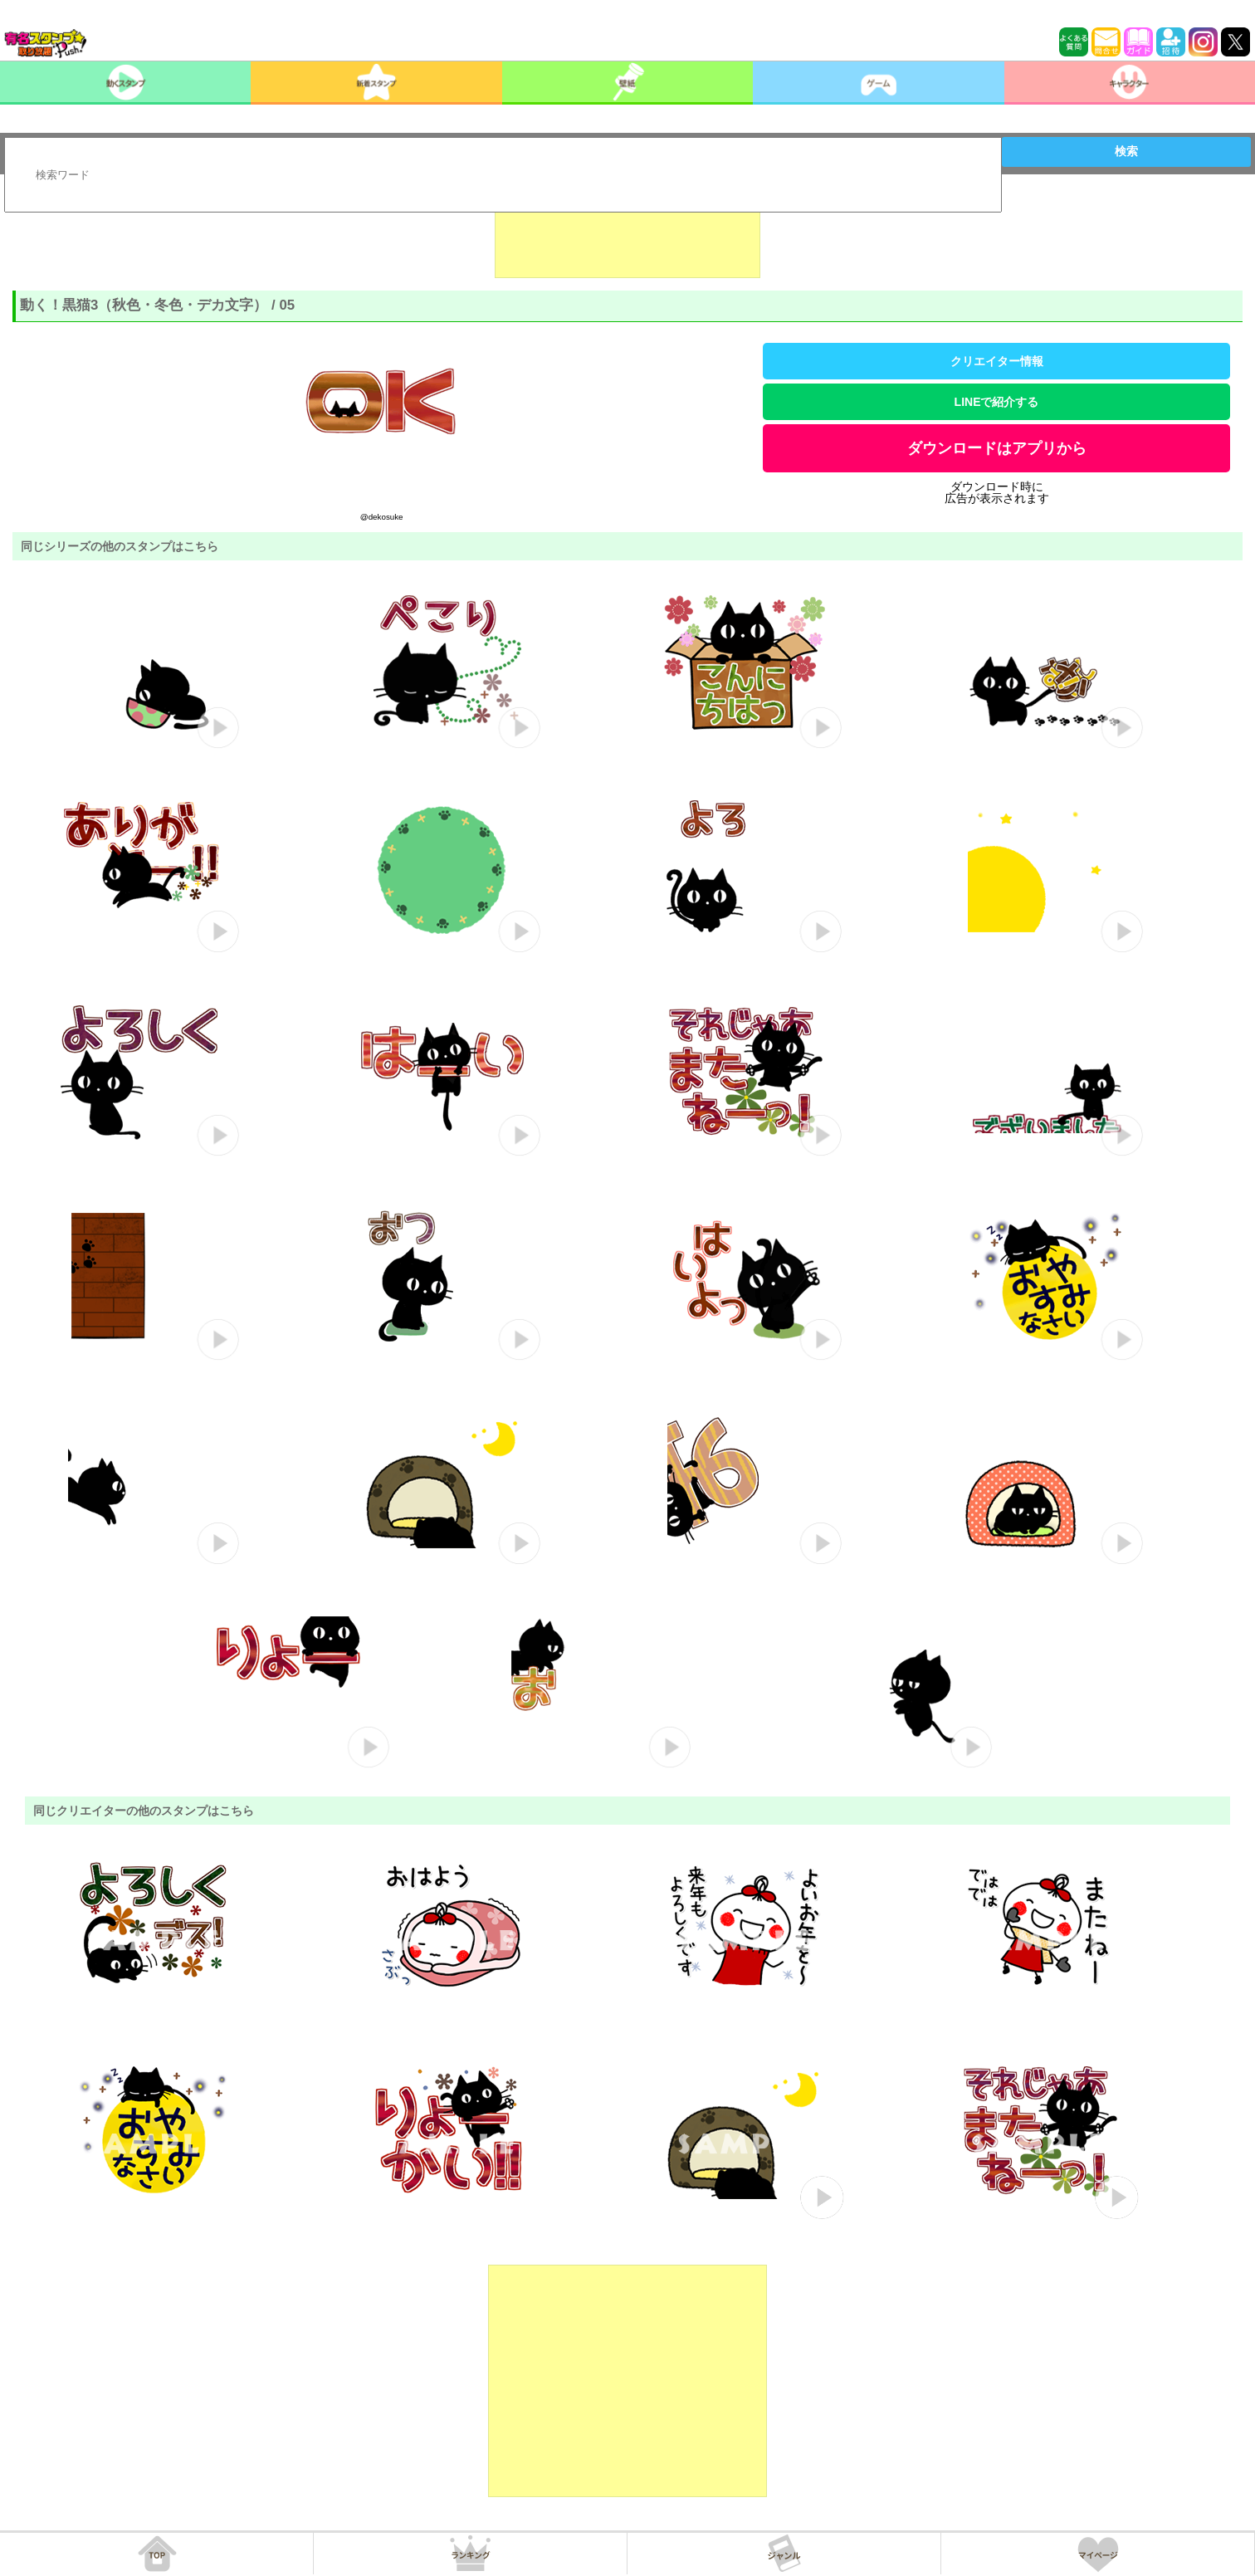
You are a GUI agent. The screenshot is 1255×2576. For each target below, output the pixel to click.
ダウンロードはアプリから (997, 448)
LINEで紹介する (997, 401)
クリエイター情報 (996, 361)
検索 (1126, 151)
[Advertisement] (627, 236)
